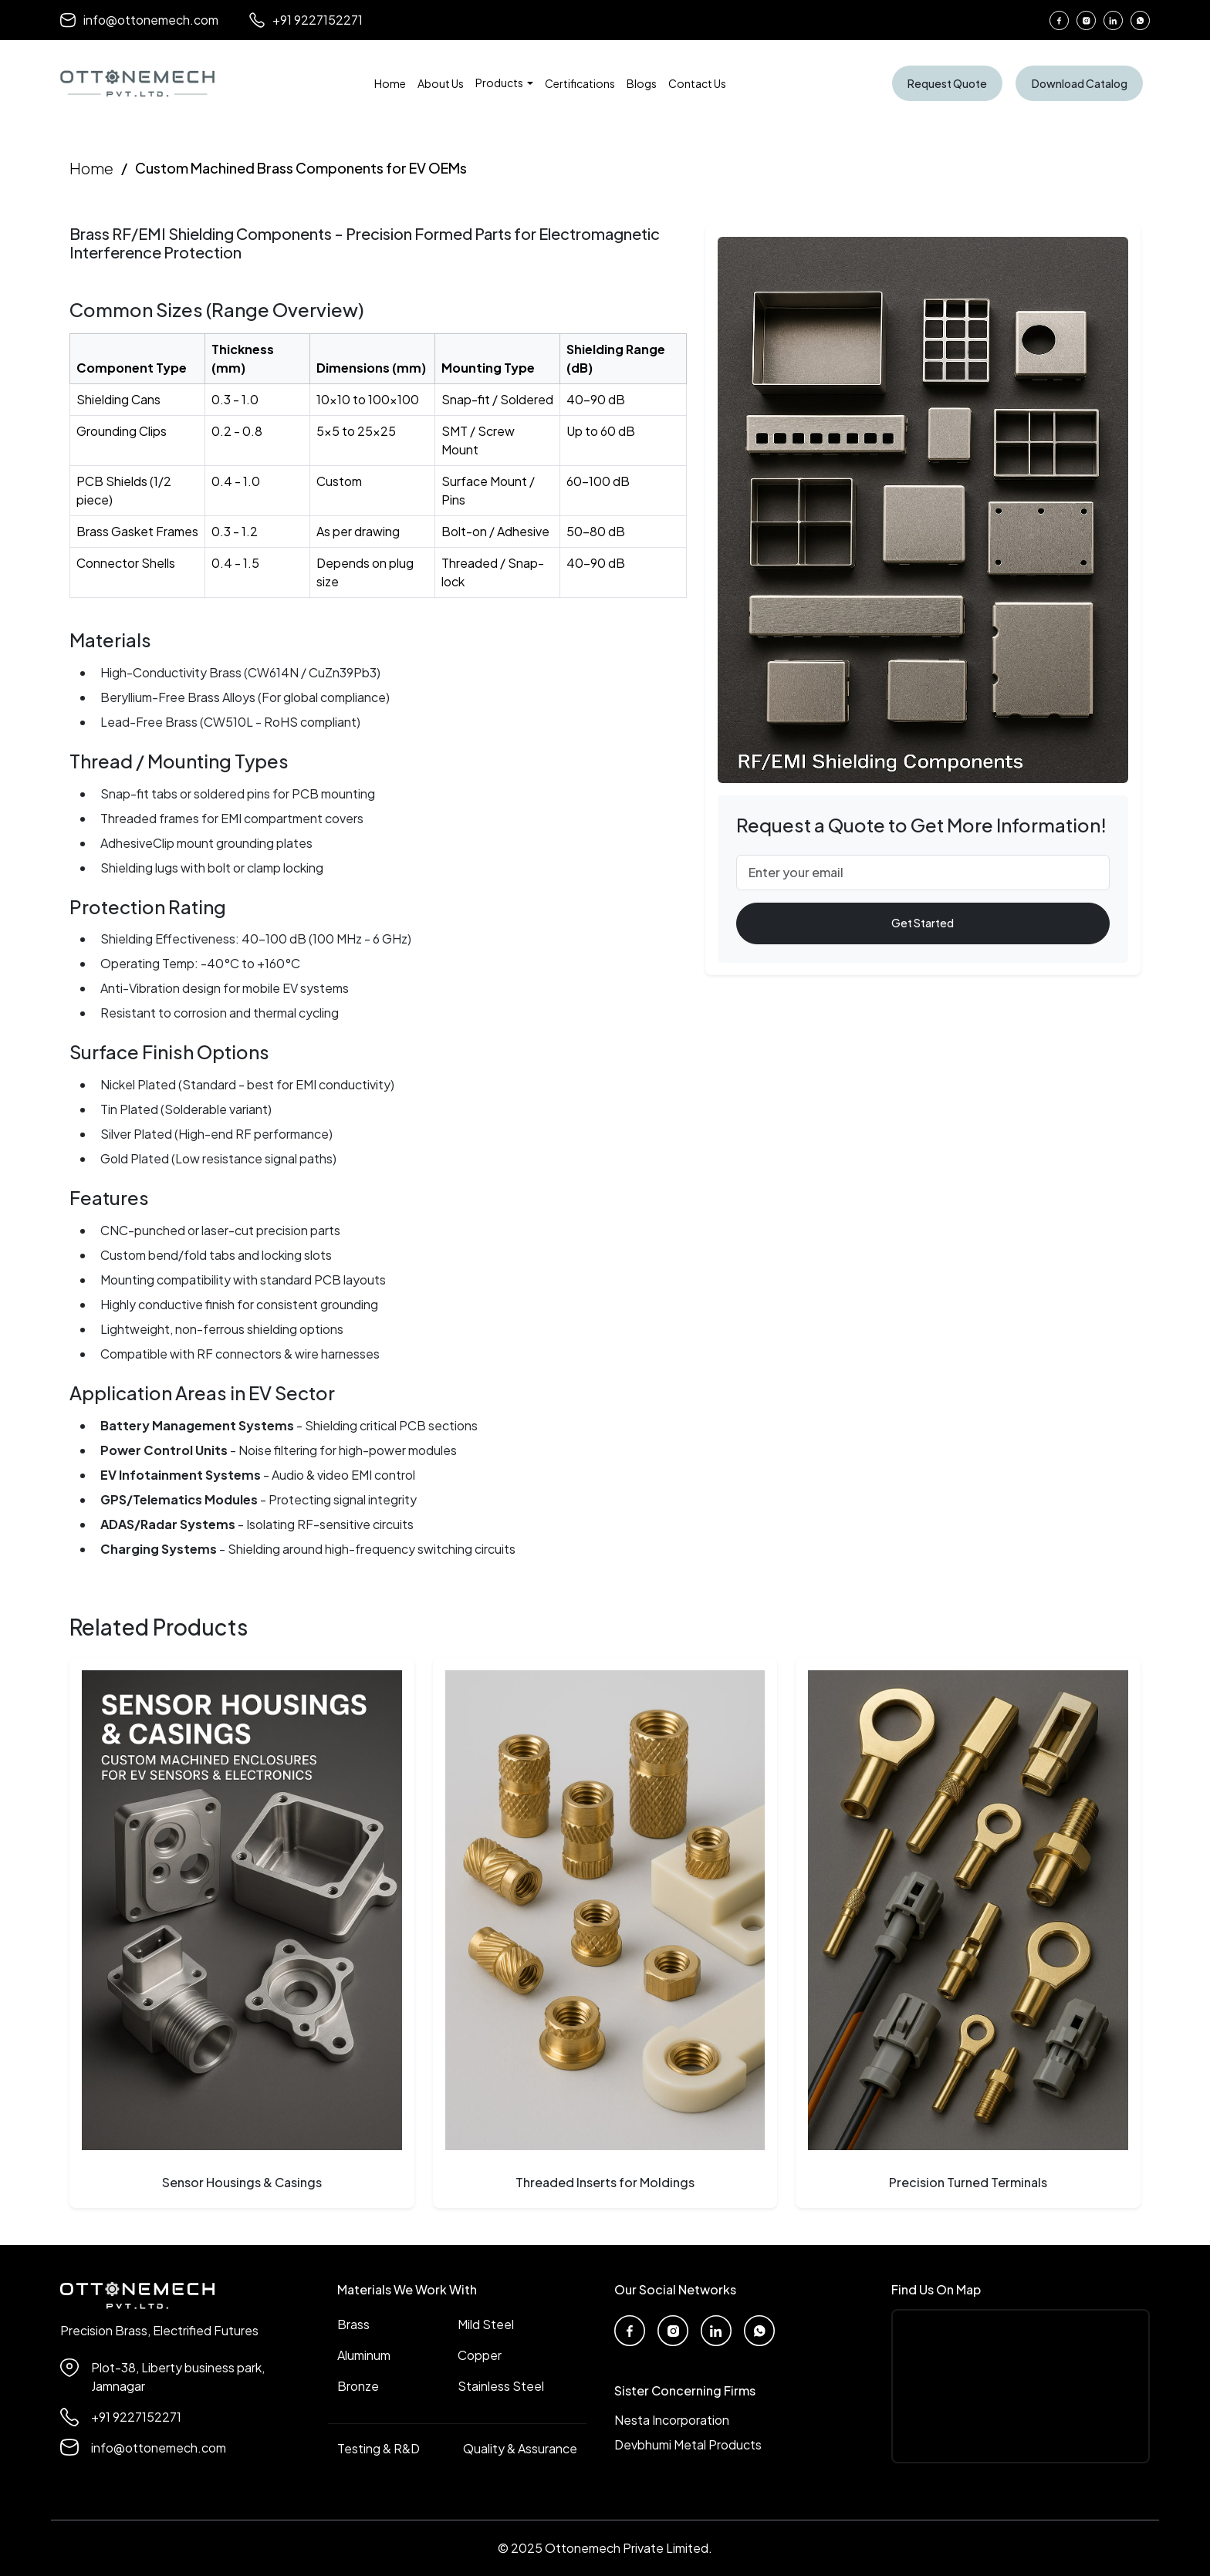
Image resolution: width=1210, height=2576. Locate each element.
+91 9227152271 (306, 20)
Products (501, 82)
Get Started (922, 923)
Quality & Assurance (520, 2448)
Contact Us (699, 83)
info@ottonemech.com (139, 20)
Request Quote (948, 83)
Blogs (643, 83)
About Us (442, 83)
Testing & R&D (378, 2448)
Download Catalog (1079, 83)
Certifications (581, 83)
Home (391, 83)
